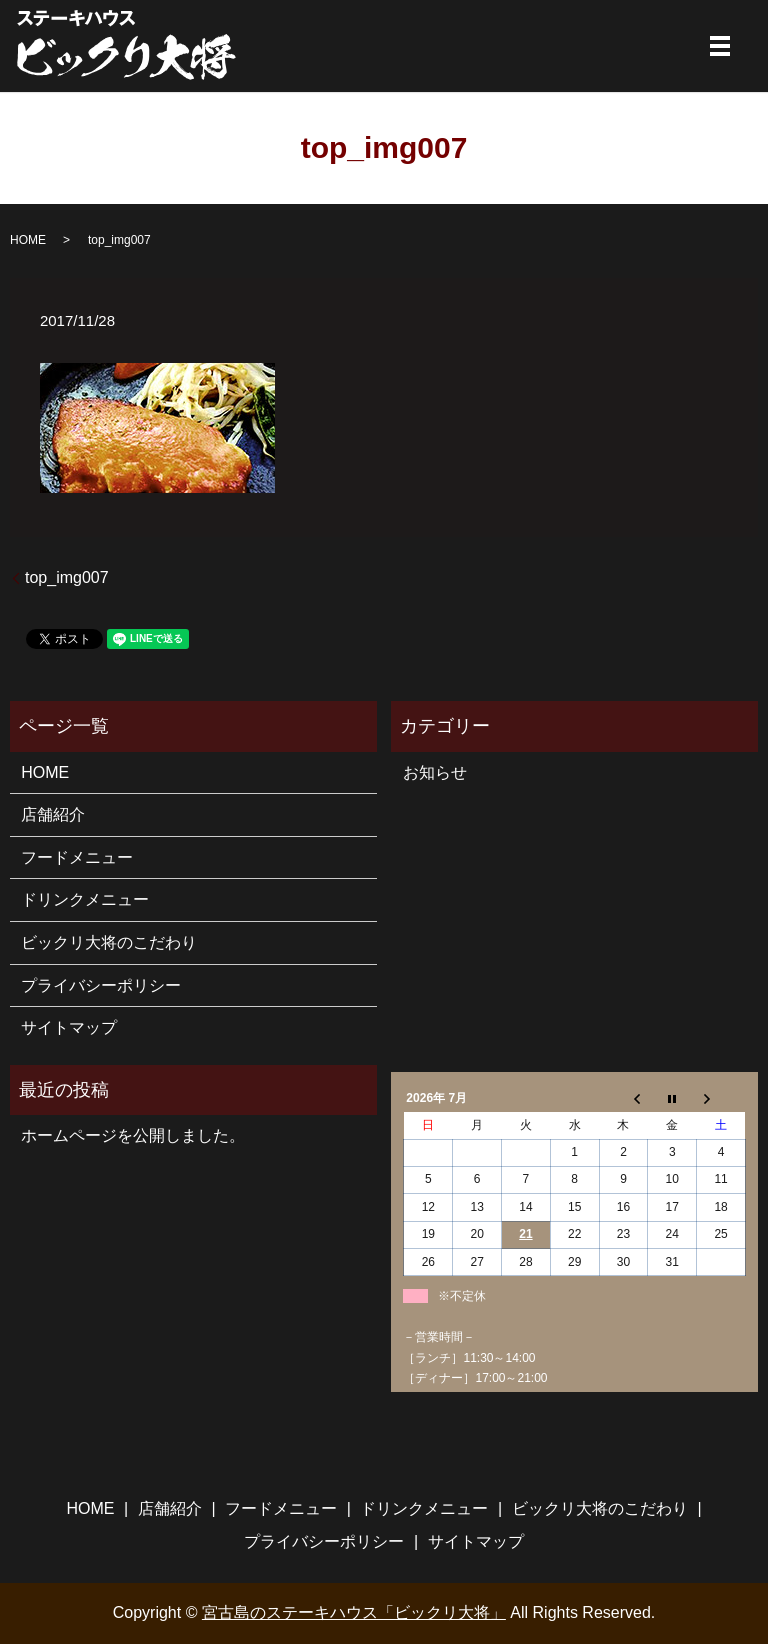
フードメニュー (77, 857)
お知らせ (435, 772)
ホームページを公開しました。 (133, 1135)
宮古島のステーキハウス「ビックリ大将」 (354, 1612)
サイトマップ (69, 1027)
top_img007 (67, 577)
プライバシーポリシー (101, 985)
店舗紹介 (53, 814)
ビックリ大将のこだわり (109, 942)
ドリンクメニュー (85, 899)
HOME (28, 240)
